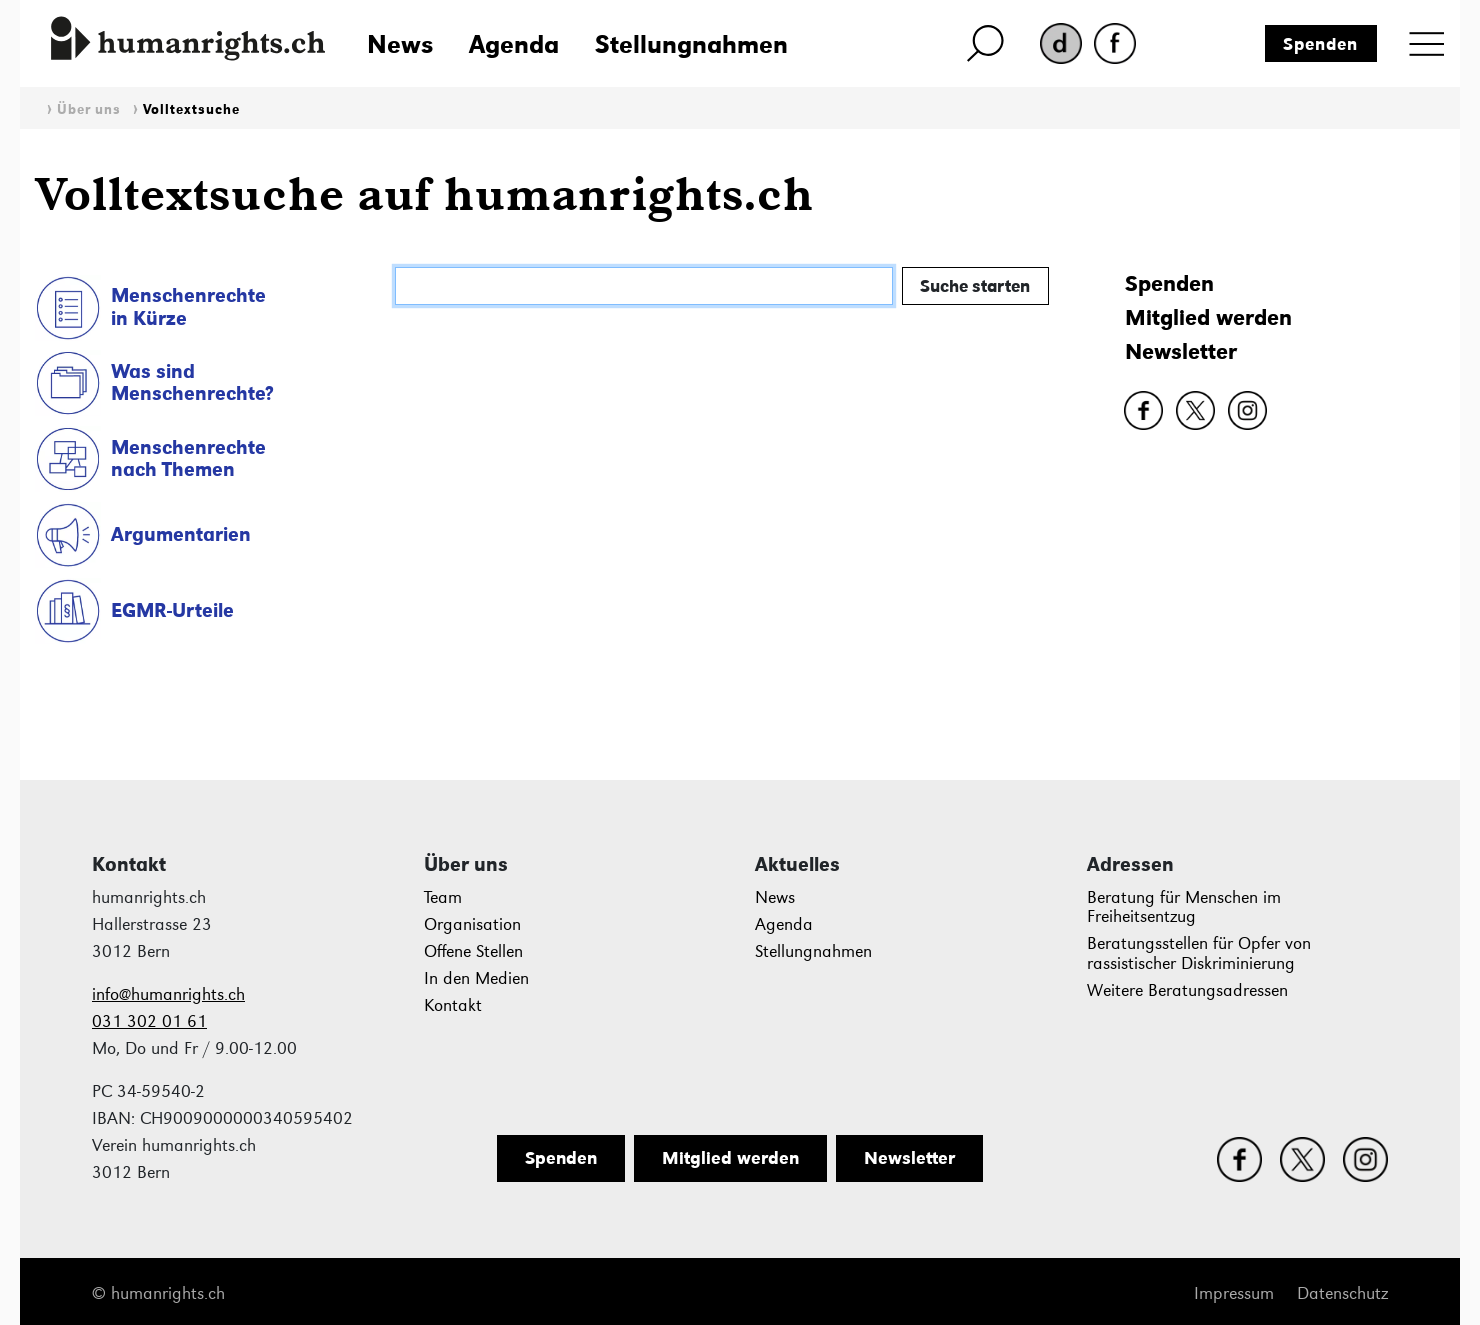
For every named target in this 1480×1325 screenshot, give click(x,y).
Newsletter (1181, 351)
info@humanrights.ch (168, 994)
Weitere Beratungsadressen (1187, 990)
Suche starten (975, 286)
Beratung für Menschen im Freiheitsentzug (1184, 907)
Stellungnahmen (691, 44)
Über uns (89, 109)
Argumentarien (181, 534)
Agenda (514, 44)
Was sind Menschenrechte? (192, 382)
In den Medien (476, 978)
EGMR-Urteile (172, 610)
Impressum (1234, 1293)
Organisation (472, 924)
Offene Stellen (473, 951)
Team (443, 897)
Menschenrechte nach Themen (188, 458)
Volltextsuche (191, 109)
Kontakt (453, 1005)
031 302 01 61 (149, 1021)
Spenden (1320, 44)
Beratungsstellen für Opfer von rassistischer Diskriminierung (1199, 953)
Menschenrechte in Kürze (188, 306)
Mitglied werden (1208, 317)
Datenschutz (1342, 1293)
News (400, 44)
